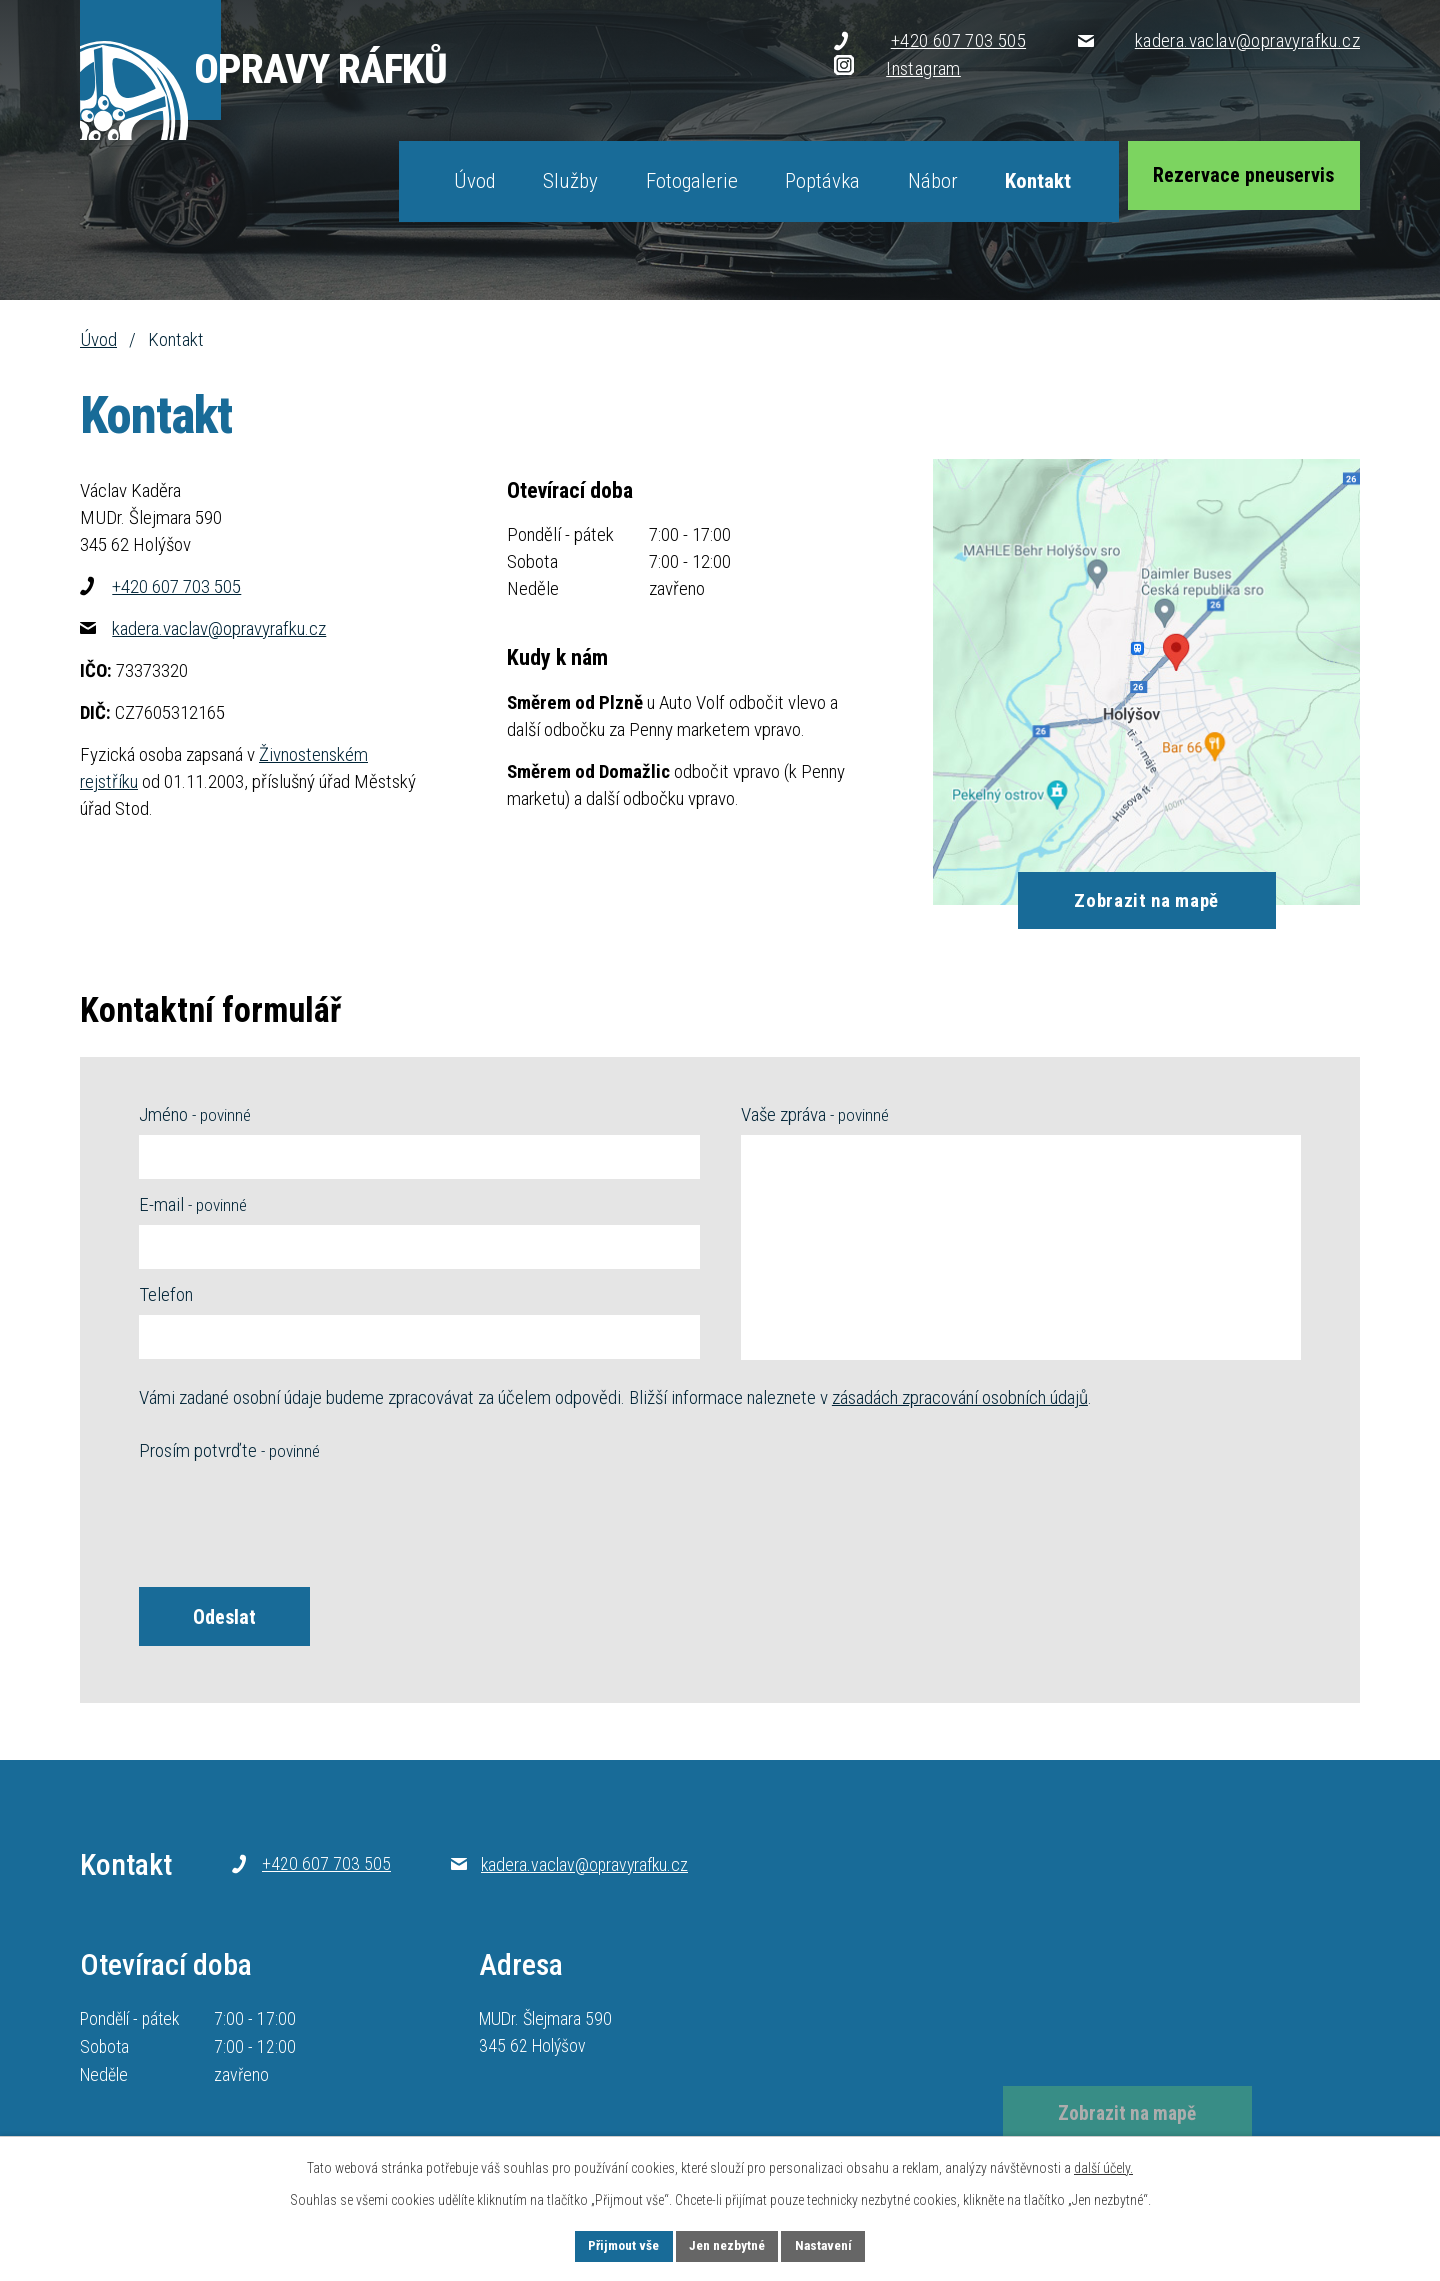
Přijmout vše (617, 2245)
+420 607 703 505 (160, 586)
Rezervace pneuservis (1239, 181)
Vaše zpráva (815, 1114)
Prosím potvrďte (229, 1450)
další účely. (1103, 2166)
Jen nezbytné (727, 2245)
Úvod (98, 339)
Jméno (195, 1114)
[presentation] (291, 1520)
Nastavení (830, 2245)
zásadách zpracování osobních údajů (960, 1397)
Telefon (166, 1294)
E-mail (193, 1204)
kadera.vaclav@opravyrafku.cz (203, 628)
